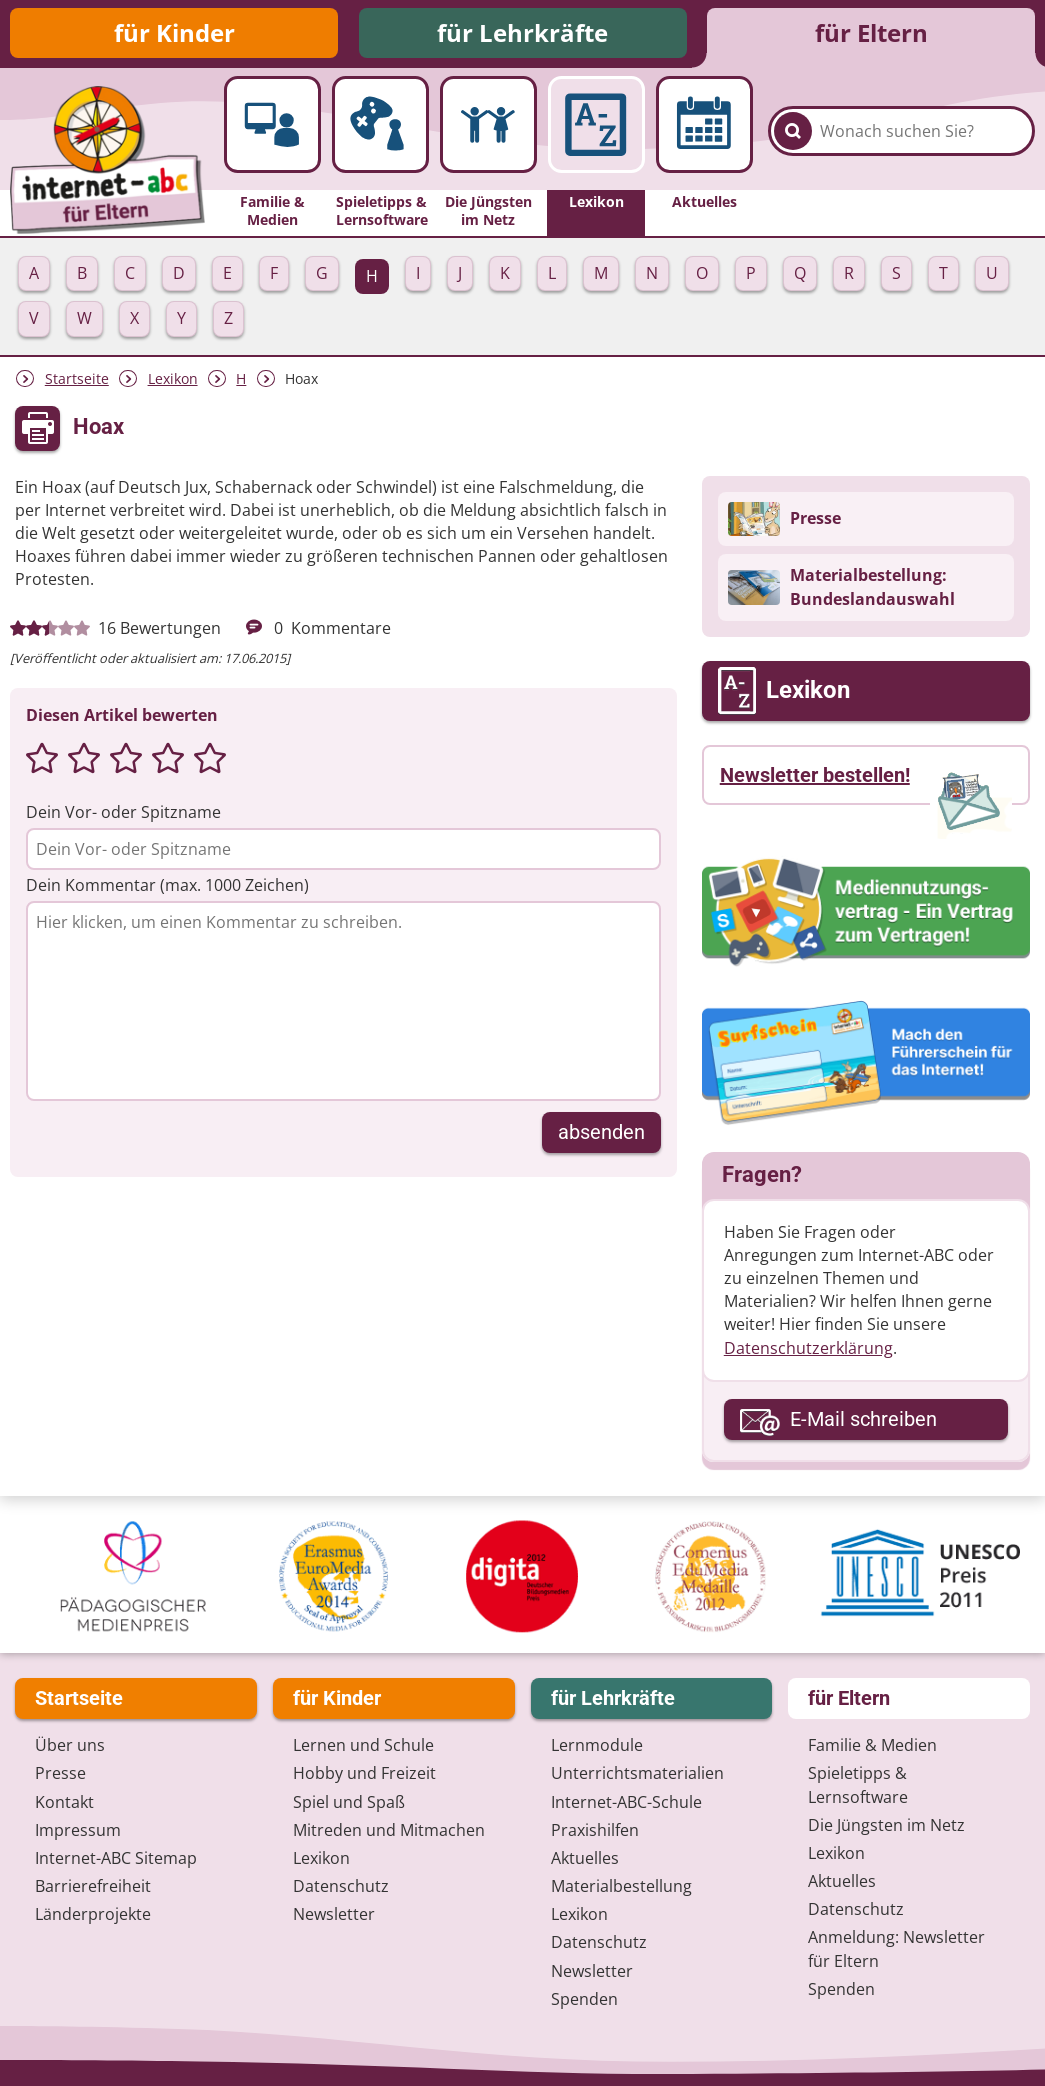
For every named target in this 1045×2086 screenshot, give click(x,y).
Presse (60, 1773)
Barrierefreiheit (93, 1886)
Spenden (584, 1999)
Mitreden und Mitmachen (389, 1830)
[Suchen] (793, 131)
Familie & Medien (872, 1745)
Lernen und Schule (363, 1745)
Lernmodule (597, 1745)
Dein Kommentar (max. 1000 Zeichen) (167, 885)
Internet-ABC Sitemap (116, 1858)
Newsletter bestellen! (815, 775)
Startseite (77, 378)
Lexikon (173, 378)
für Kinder (174, 32)
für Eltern (871, 32)
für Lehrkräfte (522, 32)
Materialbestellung (621, 1886)
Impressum (78, 1830)
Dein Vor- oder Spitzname (123, 812)
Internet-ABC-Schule (626, 1802)
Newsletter (334, 1914)
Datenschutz (341, 1886)
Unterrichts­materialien (637, 1773)
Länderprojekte (93, 1914)
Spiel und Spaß (349, 1802)
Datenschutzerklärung (808, 1348)
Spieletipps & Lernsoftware (858, 1784)
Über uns (70, 1745)
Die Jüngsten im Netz (886, 1825)
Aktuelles (585, 1858)
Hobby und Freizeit (364, 1773)
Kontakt (64, 1802)
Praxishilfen (595, 1830)
